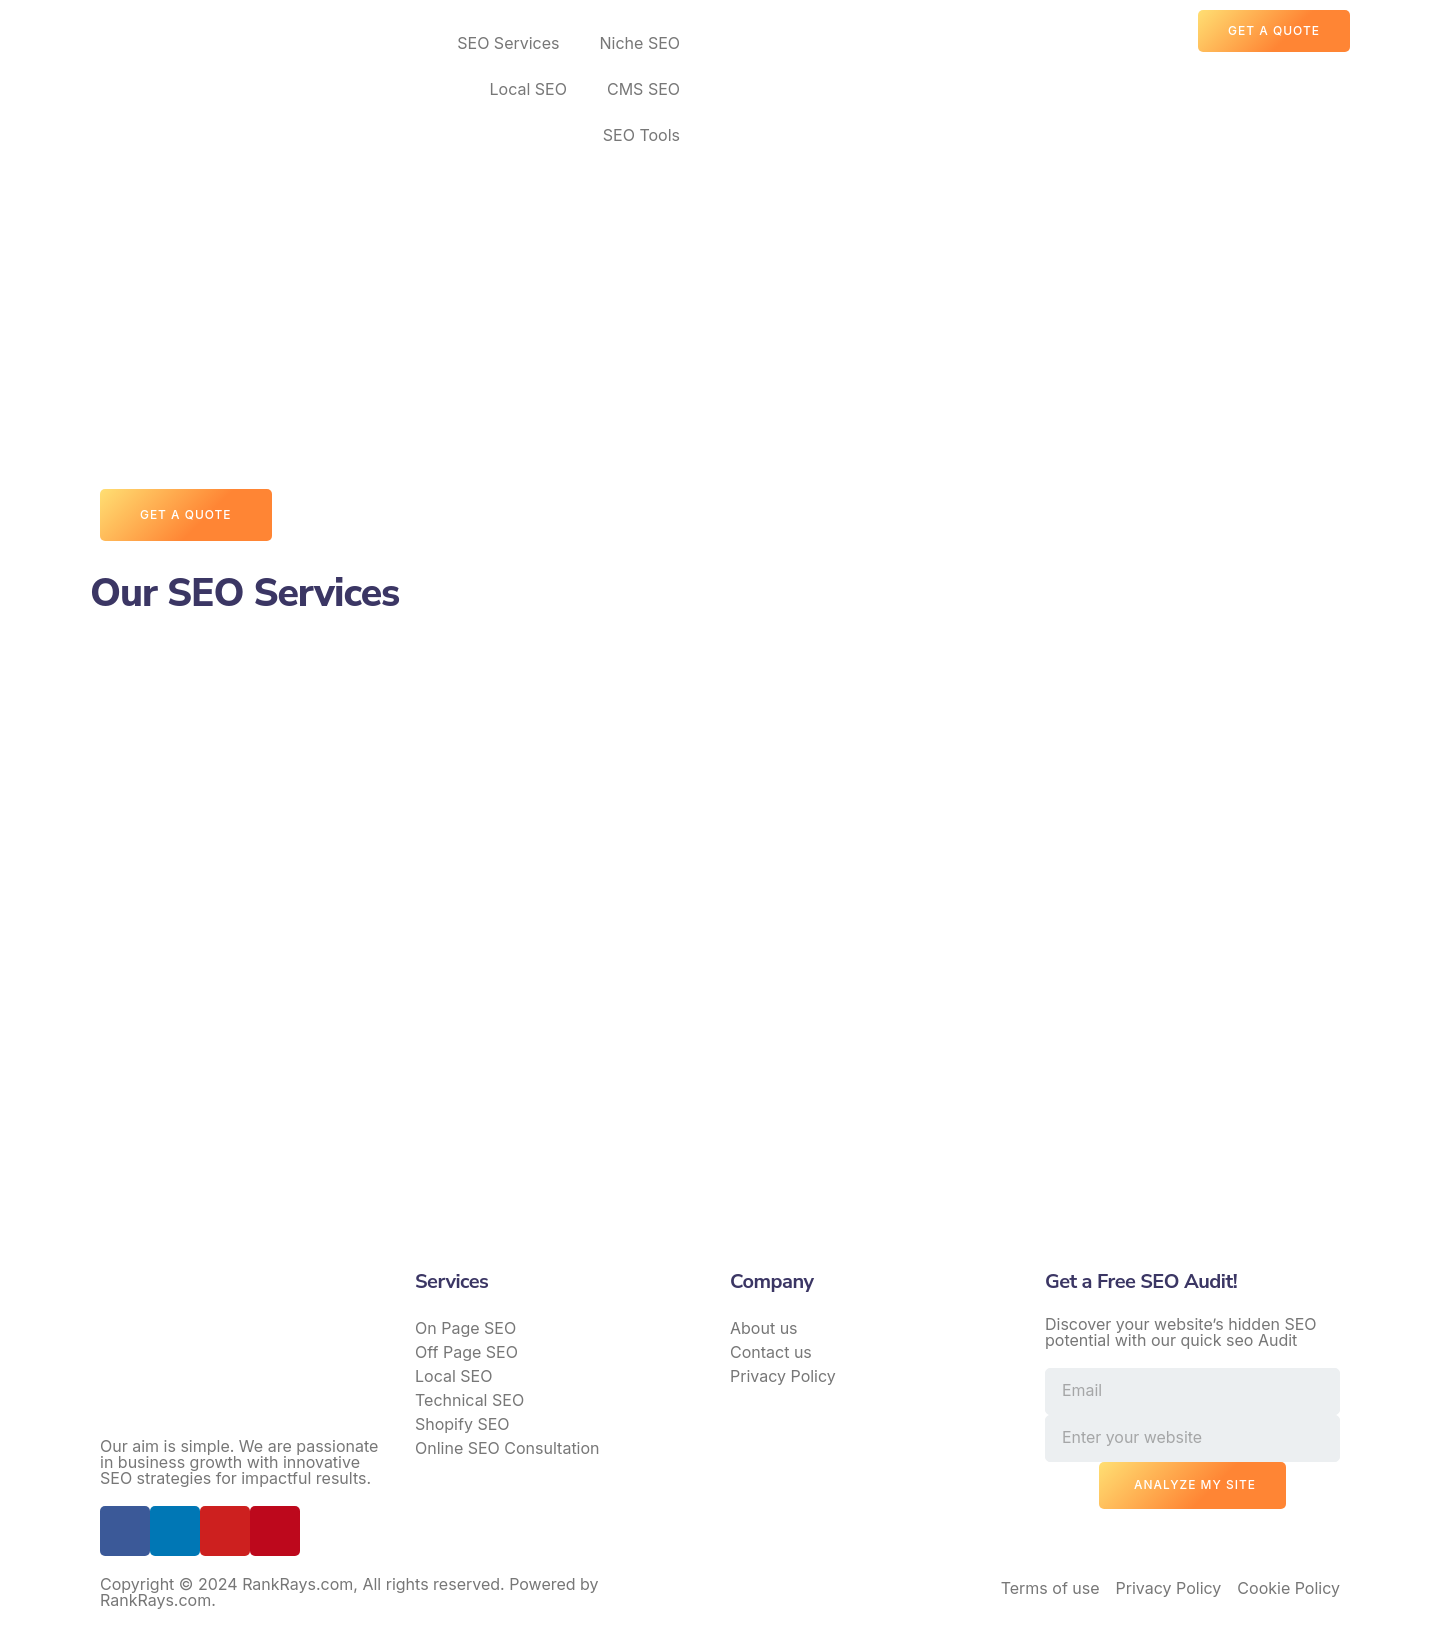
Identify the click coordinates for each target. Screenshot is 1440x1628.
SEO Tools (641, 135)
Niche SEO (640, 43)
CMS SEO (643, 89)
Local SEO (528, 89)
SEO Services (508, 43)
